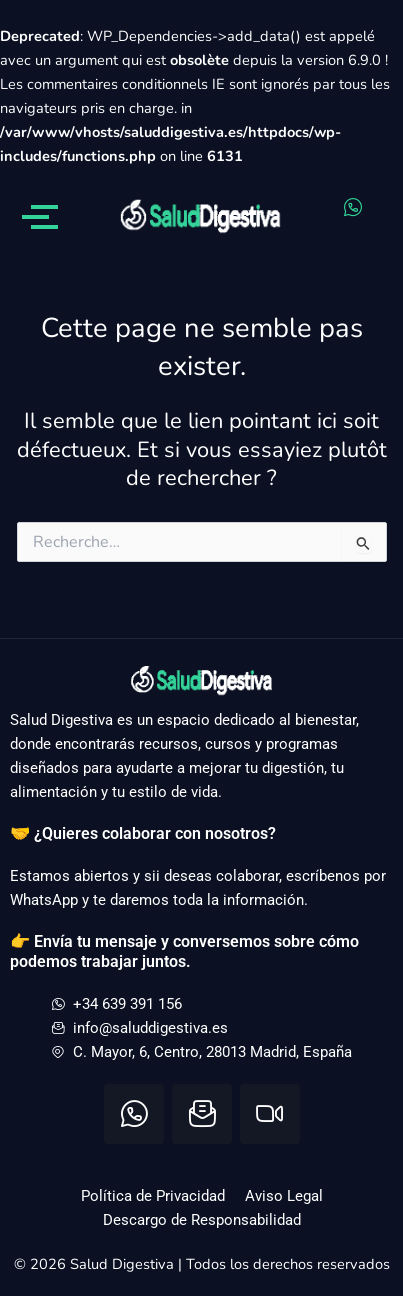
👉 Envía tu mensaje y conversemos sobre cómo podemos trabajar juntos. (184, 951)
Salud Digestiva (124, 1264)
